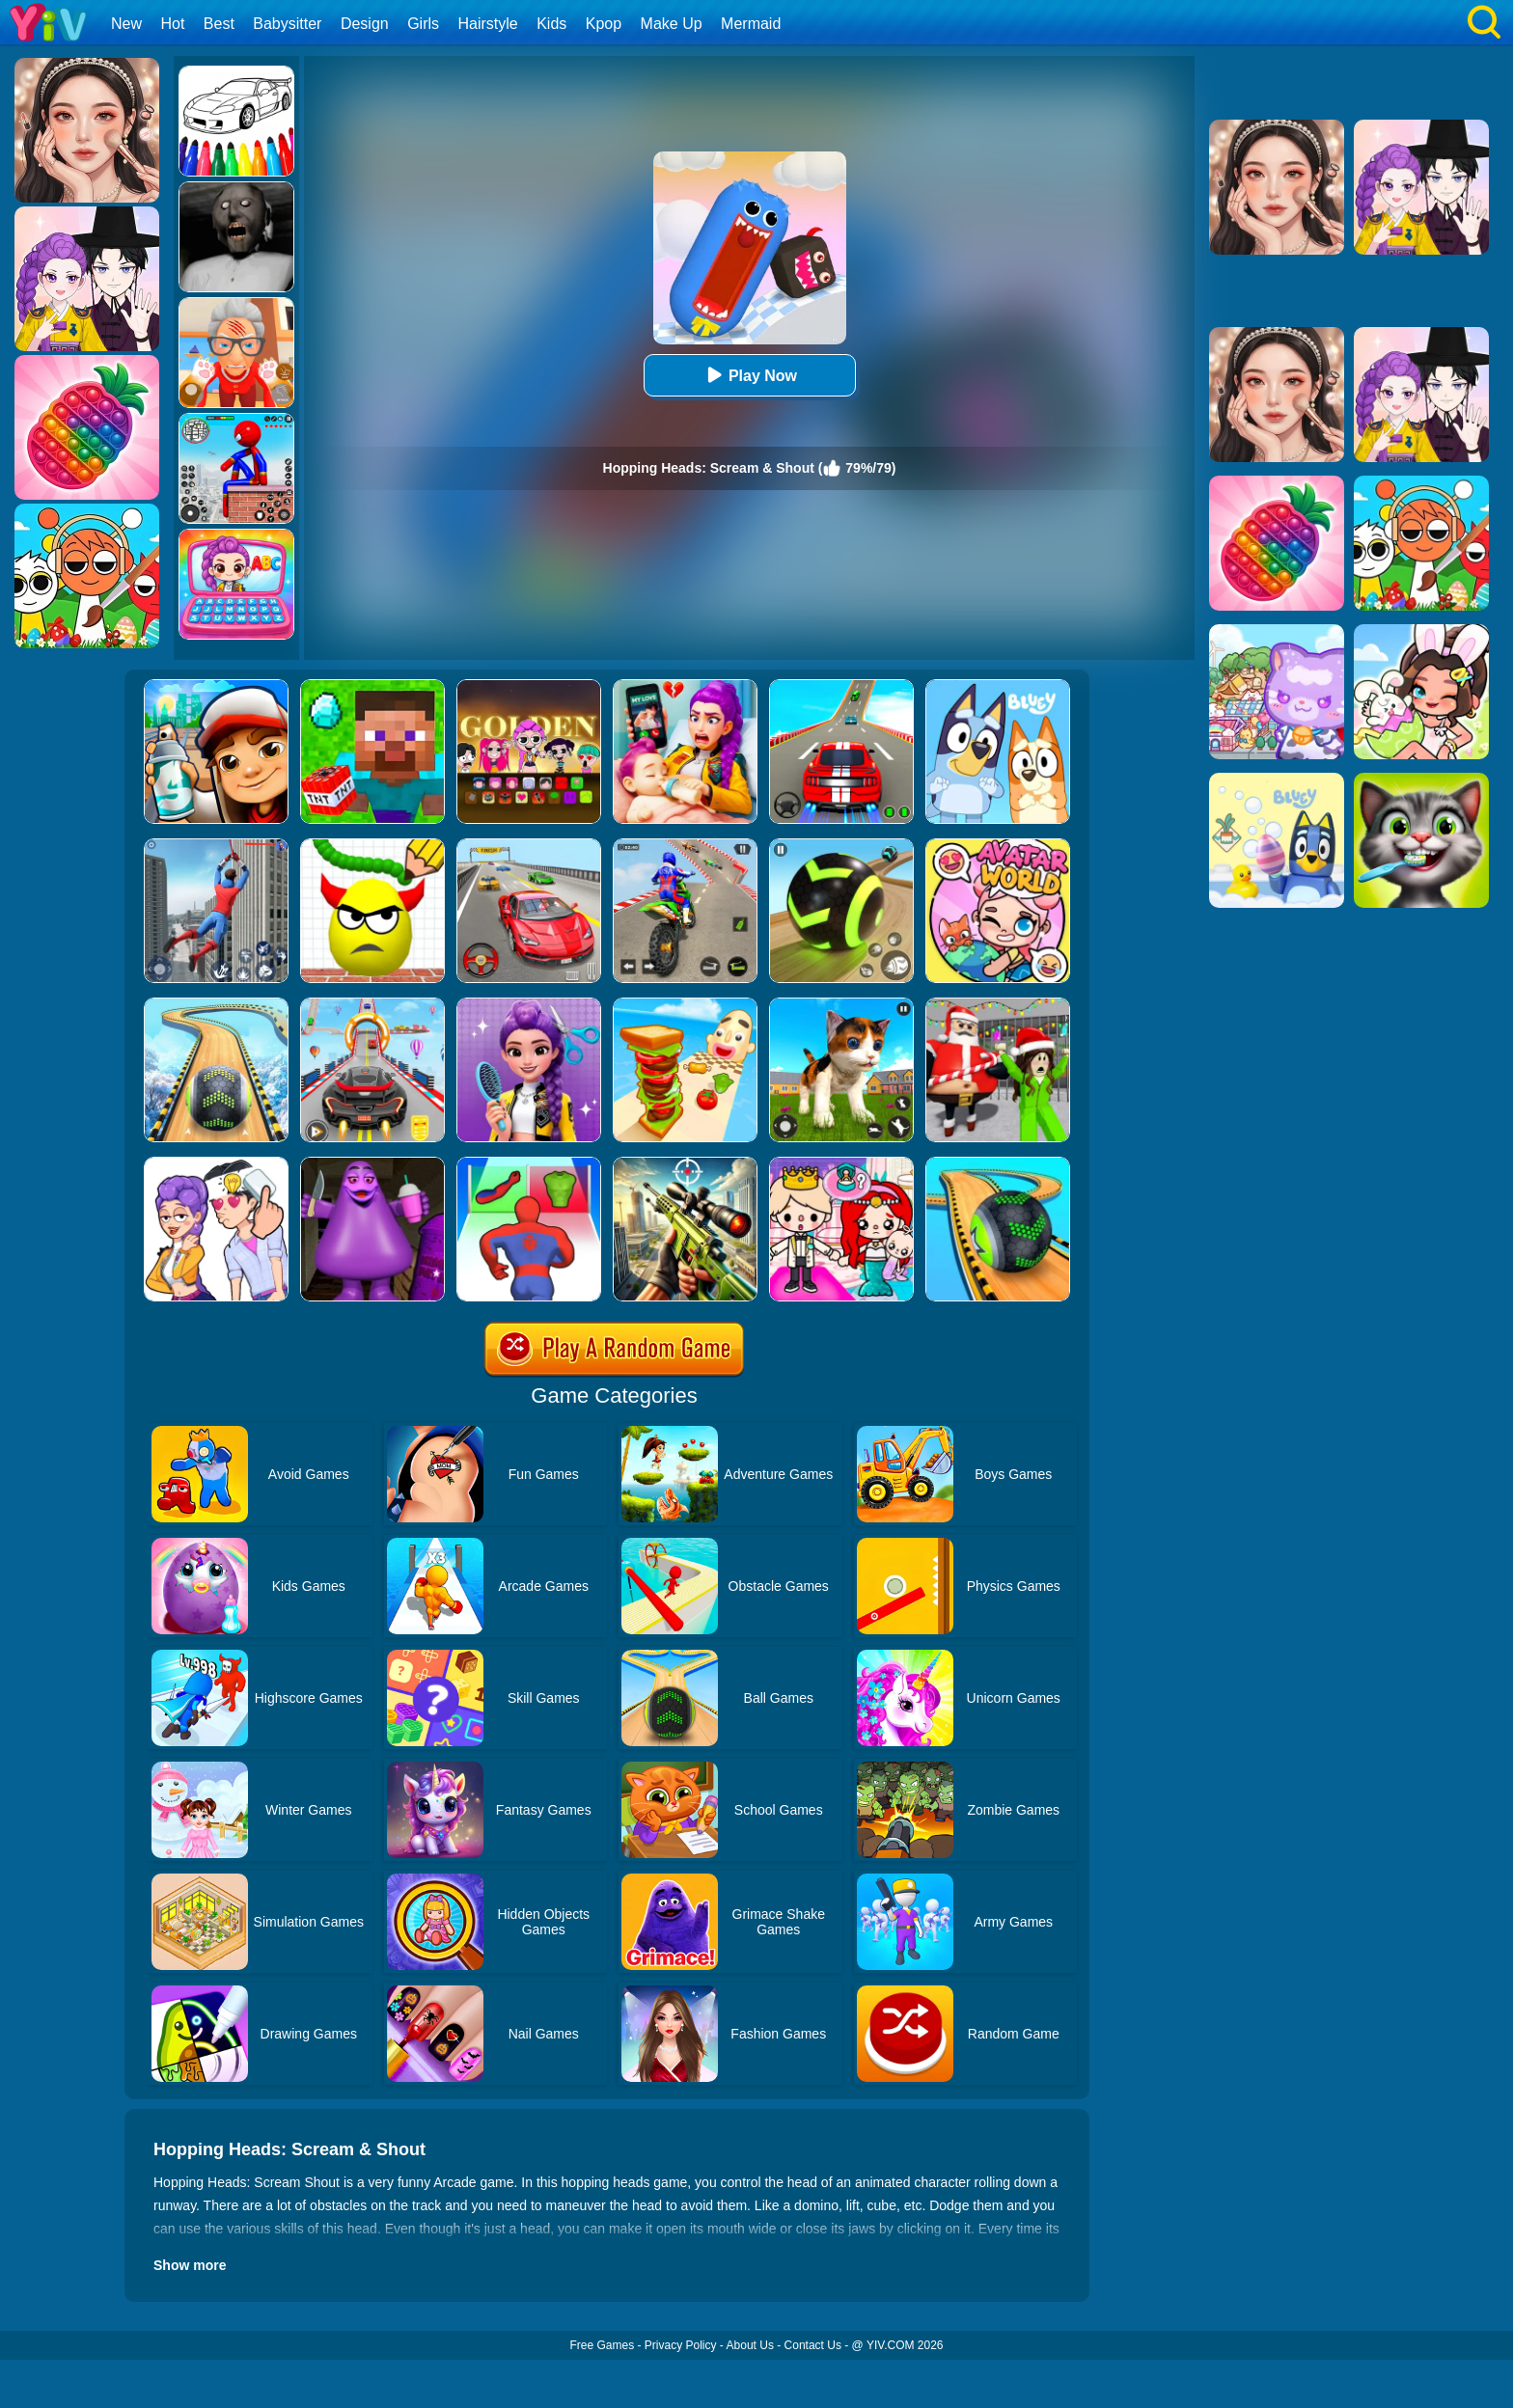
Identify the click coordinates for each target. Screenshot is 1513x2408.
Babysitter (287, 23)
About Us (750, 2345)
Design (365, 23)
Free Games (601, 2345)
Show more (189, 2265)
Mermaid (751, 23)
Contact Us (812, 2345)
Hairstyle (488, 23)
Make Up (671, 23)
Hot (172, 23)
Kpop (603, 23)
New (126, 23)
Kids (551, 23)
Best (219, 23)
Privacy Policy (681, 2345)
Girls (423, 23)
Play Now (749, 375)
